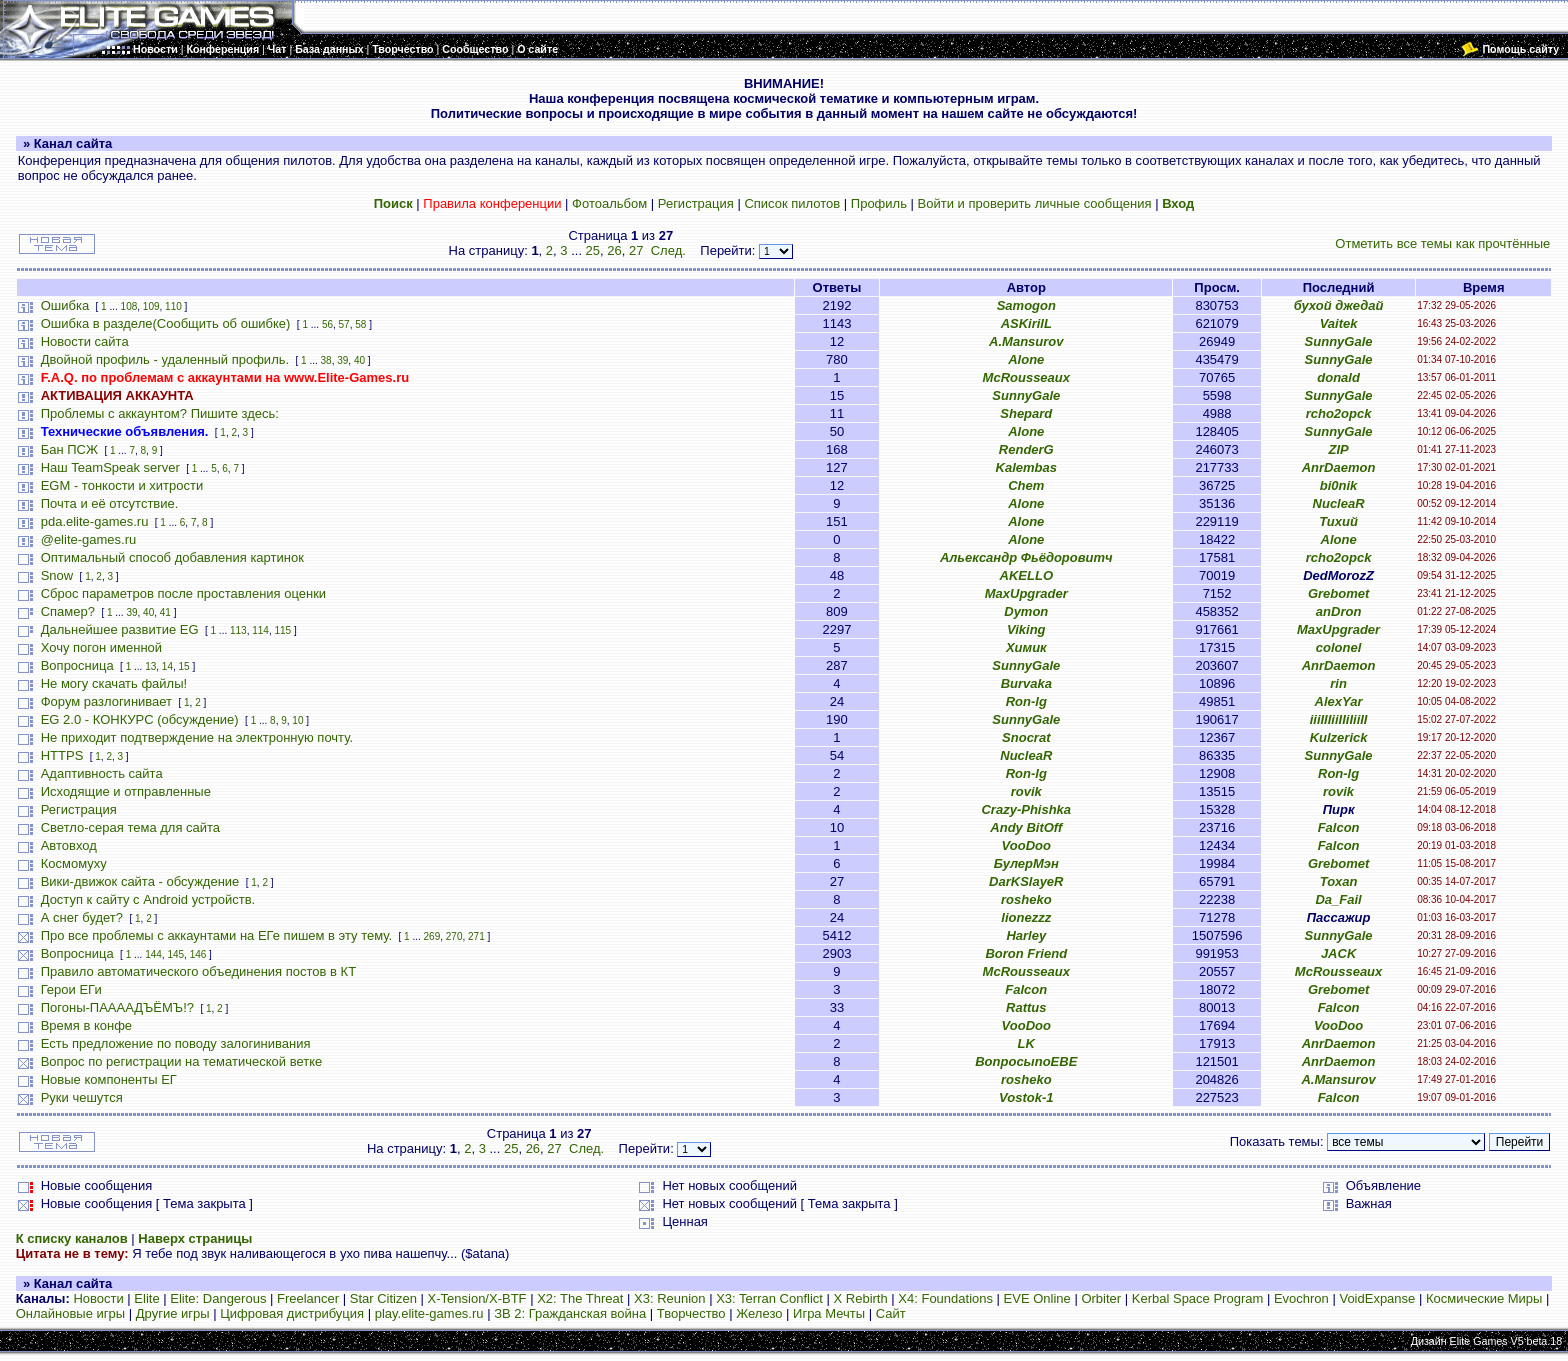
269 (432, 936)
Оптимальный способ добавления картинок (172, 557)
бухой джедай (1339, 305)
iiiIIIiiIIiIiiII (1339, 719)
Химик (1026, 647)
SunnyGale (1339, 341)
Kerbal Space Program (1198, 1298)
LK (1026, 1043)
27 (636, 250)
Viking (1026, 629)
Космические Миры (1484, 1298)
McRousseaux (1026, 377)
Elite (146, 1298)
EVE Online (1037, 1298)
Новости (98, 1298)
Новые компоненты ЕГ (109, 1079)
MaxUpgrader (1026, 593)
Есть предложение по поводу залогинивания (176, 1043)
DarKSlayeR (1026, 881)
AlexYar (1339, 701)
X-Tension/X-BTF (477, 1298)
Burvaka (1026, 683)
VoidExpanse (1377, 1298)
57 (344, 324)
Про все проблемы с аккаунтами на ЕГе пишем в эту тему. (216, 935)
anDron (1339, 611)
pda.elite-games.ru (95, 521)
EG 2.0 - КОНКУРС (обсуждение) (140, 719)
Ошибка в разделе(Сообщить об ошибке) (166, 323)
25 (593, 250)
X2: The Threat (580, 1298)
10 (297, 720)
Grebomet (1338, 593)
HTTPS (62, 755)
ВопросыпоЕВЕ (1026, 1061)
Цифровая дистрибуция (292, 1313)
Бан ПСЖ (69, 449)
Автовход (69, 845)
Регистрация (696, 203)
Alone (1026, 359)
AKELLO (1026, 575)
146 (198, 954)
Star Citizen (383, 1298)
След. (668, 250)
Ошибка (65, 305)
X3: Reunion (670, 1298)
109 (151, 306)
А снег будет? (82, 917)
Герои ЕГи (71, 989)
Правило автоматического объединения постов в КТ (198, 971)
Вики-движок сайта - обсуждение (140, 881)
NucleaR (1339, 503)
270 (454, 936)
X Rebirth (861, 1298)
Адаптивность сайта (102, 773)
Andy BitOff (1026, 827)
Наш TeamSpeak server (110, 467)
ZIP (1338, 449)
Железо (759, 1313)
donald (1338, 377)
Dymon (1026, 611)
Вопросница (77, 665)
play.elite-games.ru (429, 1313)
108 (129, 306)
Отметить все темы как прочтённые (1442, 243)
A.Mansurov (1026, 341)
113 (238, 630)
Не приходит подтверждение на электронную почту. (197, 737)
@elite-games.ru (89, 539)
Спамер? (68, 611)
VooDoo (1026, 845)
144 (153, 954)
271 (476, 936)
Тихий (1338, 521)
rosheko (1026, 899)
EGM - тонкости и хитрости (122, 485)
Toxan (1339, 881)
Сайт (891, 1313)
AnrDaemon (1339, 467)
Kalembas (1026, 467)
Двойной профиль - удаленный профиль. (165, 359)
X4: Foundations (945, 1298)
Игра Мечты (829, 1313)
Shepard (1026, 413)
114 (260, 630)
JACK (1338, 953)
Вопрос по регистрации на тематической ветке (182, 1061)
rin (1338, 683)
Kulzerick (1339, 737)
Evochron (1301, 1298)
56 (327, 324)
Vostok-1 (1026, 1097)
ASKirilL (1026, 323)
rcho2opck (1339, 413)
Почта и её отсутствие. (110, 503)
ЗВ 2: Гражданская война (570, 1313)
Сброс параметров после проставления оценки (183, 593)
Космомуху (74, 863)
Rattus (1026, 1007)
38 (326, 360)
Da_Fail (1338, 899)
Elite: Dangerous (218, 1298)
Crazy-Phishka (1026, 809)
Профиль (879, 203)
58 (360, 324)
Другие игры (173, 1313)
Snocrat (1026, 737)
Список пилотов (792, 203)
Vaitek (1339, 323)
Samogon (1026, 305)
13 (150, 666)
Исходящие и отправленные (126, 791)
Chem (1026, 485)
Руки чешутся (82, 1097)
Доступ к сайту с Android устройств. (148, 899)
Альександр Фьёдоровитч (1026, 557)
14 (167, 666)
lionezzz (1026, 917)
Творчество (691, 1313)
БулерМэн (1026, 863)
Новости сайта (85, 341)
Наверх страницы (195, 1238)
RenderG (1026, 449)
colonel (1339, 647)
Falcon (1339, 827)
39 (342, 360)
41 (165, 612)
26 (614, 250)
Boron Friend (1026, 953)
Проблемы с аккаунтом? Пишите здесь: (160, 413)
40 (359, 360)
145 (175, 954)
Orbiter (1101, 1298)
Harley (1026, 935)
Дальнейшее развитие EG (120, 629)
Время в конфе (86, 1025)
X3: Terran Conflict (769, 1298)
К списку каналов (72, 1238)
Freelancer (308, 1298)
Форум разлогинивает (106, 701)
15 (184, 666)
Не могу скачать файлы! (114, 683)
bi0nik (1339, 485)
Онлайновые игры (70, 1313)
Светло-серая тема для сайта (130, 827)
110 (173, 306)
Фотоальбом (609, 203)
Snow (57, 575)
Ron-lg (1026, 701)
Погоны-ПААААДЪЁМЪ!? (117, 1007)
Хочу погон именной (101, 647)
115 (282, 630)
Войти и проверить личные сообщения (1035, 203)
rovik (1026, 791)
